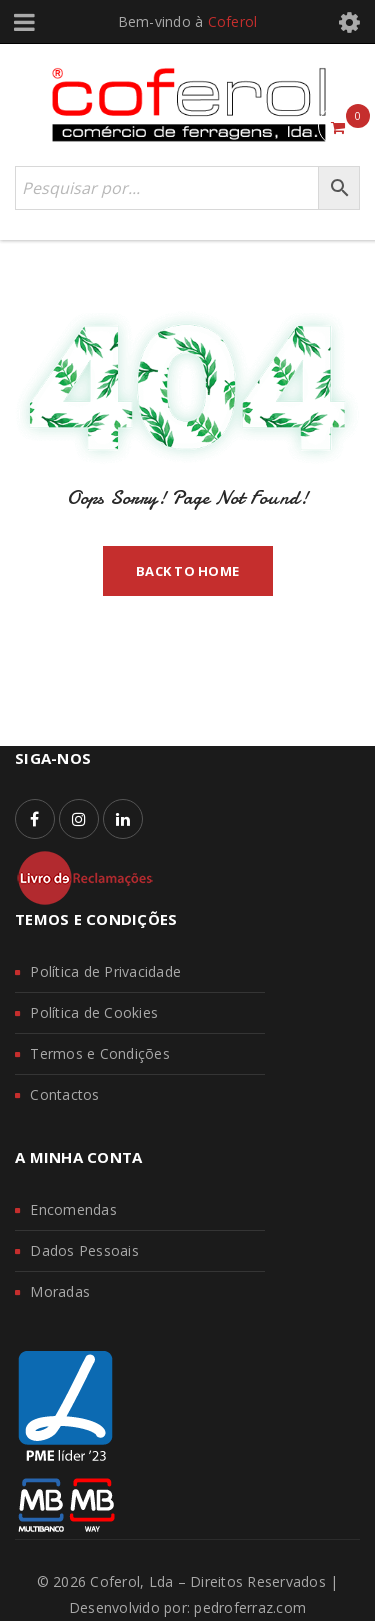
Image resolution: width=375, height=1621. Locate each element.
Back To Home (187, 571)
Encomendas (73, 1209)
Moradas (60, 1291)
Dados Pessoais (84, 1250)
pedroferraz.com (250, 1607)
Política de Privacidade (105, 971)
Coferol (233, 21)
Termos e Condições (100, 1053)
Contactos (64, 1094)
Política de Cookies (94, 1012)
